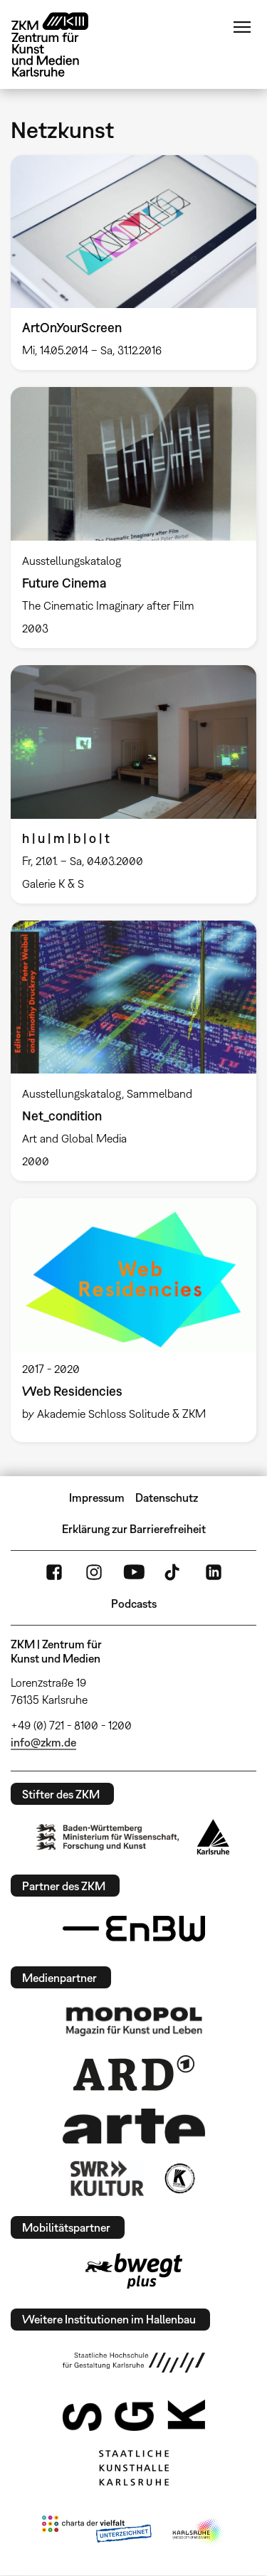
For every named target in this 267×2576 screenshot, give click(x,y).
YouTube (134, 1572)
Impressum (97, 1497)
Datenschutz (166, 1497)
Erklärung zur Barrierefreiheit (134, 1528)
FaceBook (54, 1572)
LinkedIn (213, 1572)
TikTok (173, 1572)
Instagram (94, 1572)
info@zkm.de (43, 1742)
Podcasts (134, 1603)
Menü (242, 27)
